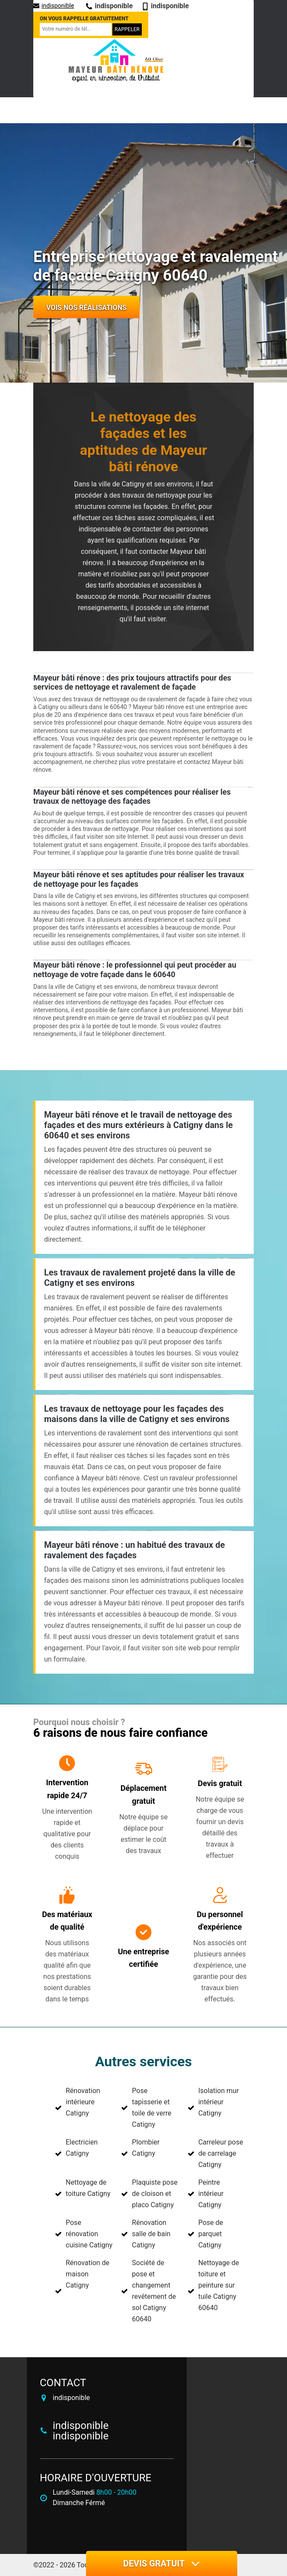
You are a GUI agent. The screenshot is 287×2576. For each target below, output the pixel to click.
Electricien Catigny (82, 2147)
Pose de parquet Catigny (210, 2233)
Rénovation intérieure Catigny (83, 2102)
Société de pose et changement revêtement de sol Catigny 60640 (154, 2291)
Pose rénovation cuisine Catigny (89, 2233)
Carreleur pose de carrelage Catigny (220, 2153)
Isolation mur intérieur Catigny (218, 2102)
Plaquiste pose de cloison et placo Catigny (154, 2193)
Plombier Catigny (145, 2147)
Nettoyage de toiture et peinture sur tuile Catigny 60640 (218, 2285)
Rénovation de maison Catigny (87, 2274)
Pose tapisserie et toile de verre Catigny (151, 2108)
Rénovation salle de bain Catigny (151, 2233)
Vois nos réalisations (86, 308)
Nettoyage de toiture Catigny (88, 2188)
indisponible (53, 5)
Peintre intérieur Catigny (210, 2193)
